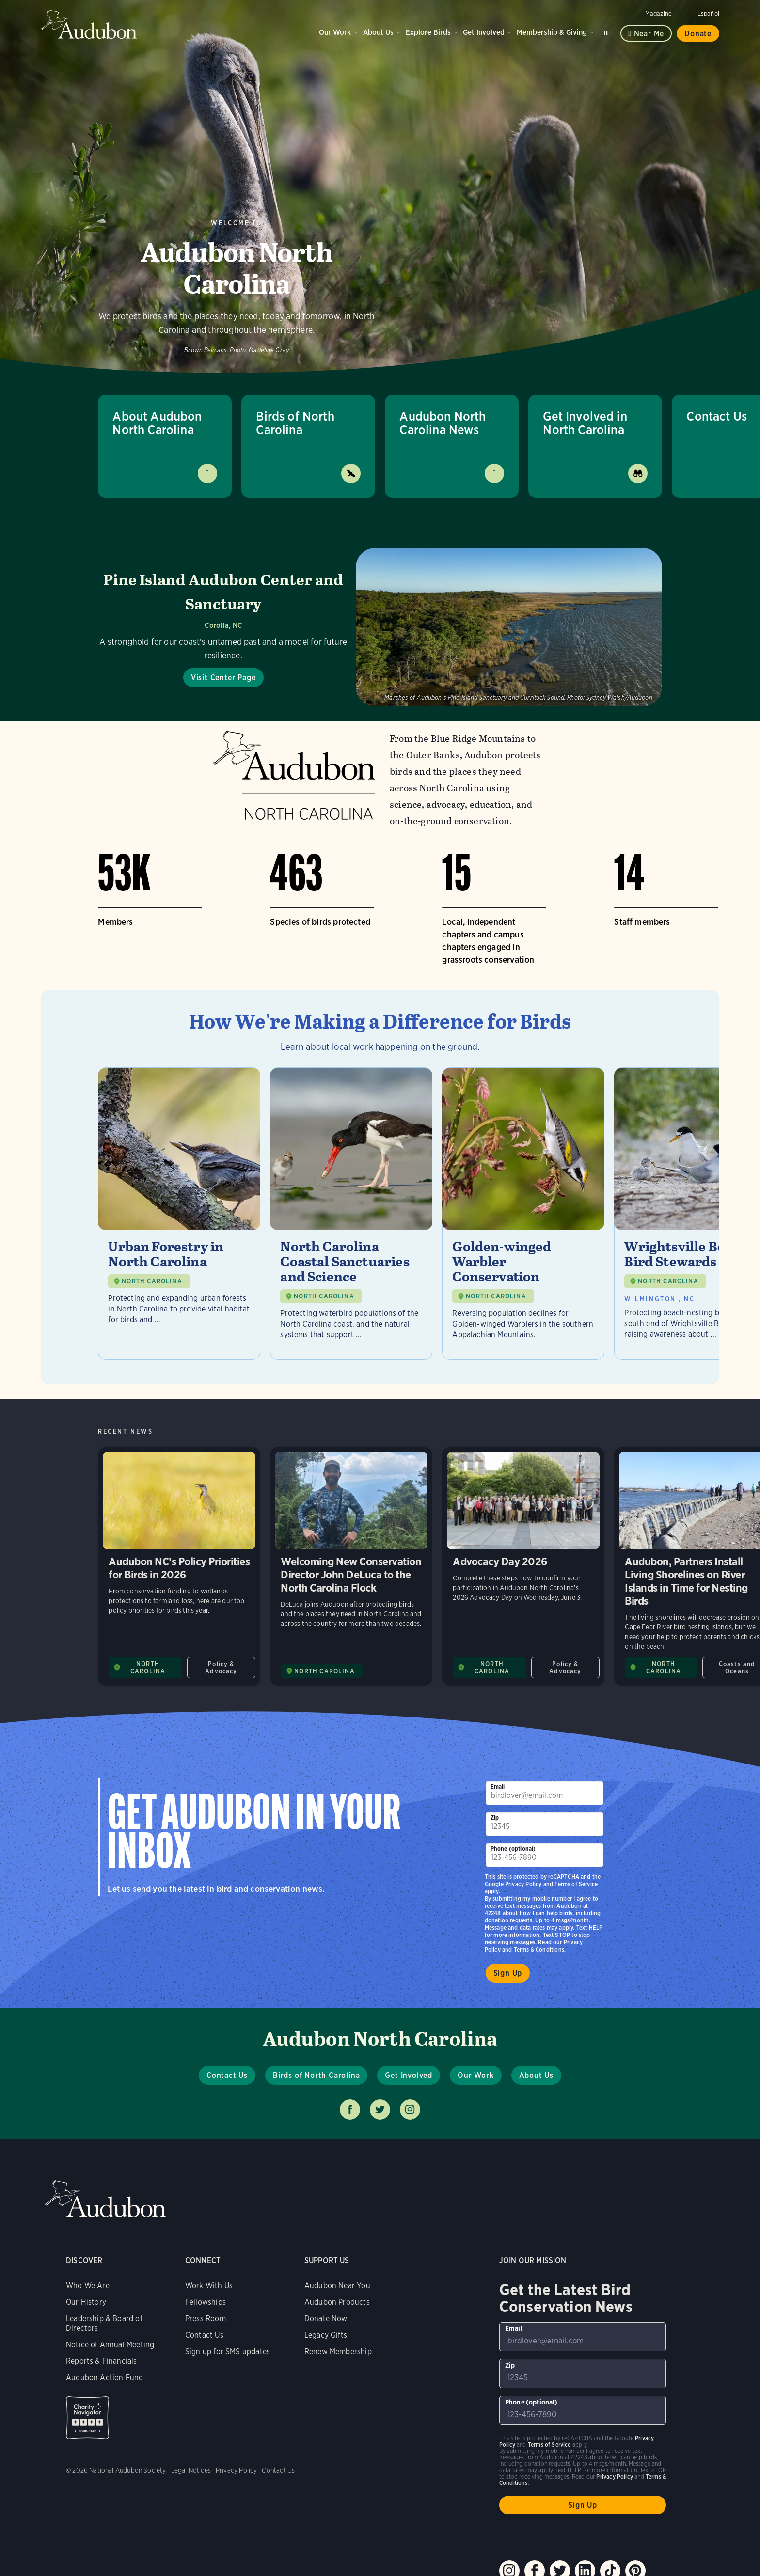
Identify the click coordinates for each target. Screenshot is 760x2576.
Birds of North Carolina (295, 422)
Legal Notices (191, 2470)
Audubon (89, 24)
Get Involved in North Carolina (585, 422)
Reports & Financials (101, 2361)
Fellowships (205, 2302)
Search (607, 31)
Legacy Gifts (325, 2335)
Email (498, 1786)
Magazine (658, 13)
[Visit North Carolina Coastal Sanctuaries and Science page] (351, 1213)
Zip (495, 1817)
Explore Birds (428, 32)
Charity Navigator (87, 2417)
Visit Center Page (223, 677)
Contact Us (227, 2075)
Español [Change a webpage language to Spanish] (708, 13)
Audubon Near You (337, 2285)
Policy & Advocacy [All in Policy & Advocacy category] (221, 1667)
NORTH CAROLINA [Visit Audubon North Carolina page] (147, 1667)
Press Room (205, 2318)
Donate (698, 33)
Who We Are (88, 2285)
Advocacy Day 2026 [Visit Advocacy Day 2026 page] (523, 1566)
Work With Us (209, 2285)
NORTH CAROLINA (152, 1281)
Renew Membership (338, 2351)
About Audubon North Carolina (157, 422)
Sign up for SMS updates (227, 2351)
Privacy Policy (523, 1884)
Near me (649, 33)
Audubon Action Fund (104, 2377)
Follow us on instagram (410, 2109)
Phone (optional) (513, 1848)
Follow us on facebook (350, 2109)
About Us (378, 32)
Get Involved (484, 32)
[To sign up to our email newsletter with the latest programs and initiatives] (545, 1793)
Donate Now (326, 2318)
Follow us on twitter (380, 2109)
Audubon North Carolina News (442, 422)
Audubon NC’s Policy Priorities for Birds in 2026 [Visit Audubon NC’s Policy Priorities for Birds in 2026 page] (179, 1566)
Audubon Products (337, 2302)
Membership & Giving (552, 32)
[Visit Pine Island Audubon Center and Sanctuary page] (380, 627)
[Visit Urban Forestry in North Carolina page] (179, 1213)
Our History (86, 2302)
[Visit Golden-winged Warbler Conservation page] (523, 1213)
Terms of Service (576, 1884)
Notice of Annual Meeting (110, 2344)
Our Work (335, 32)
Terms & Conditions (539, 1949)
